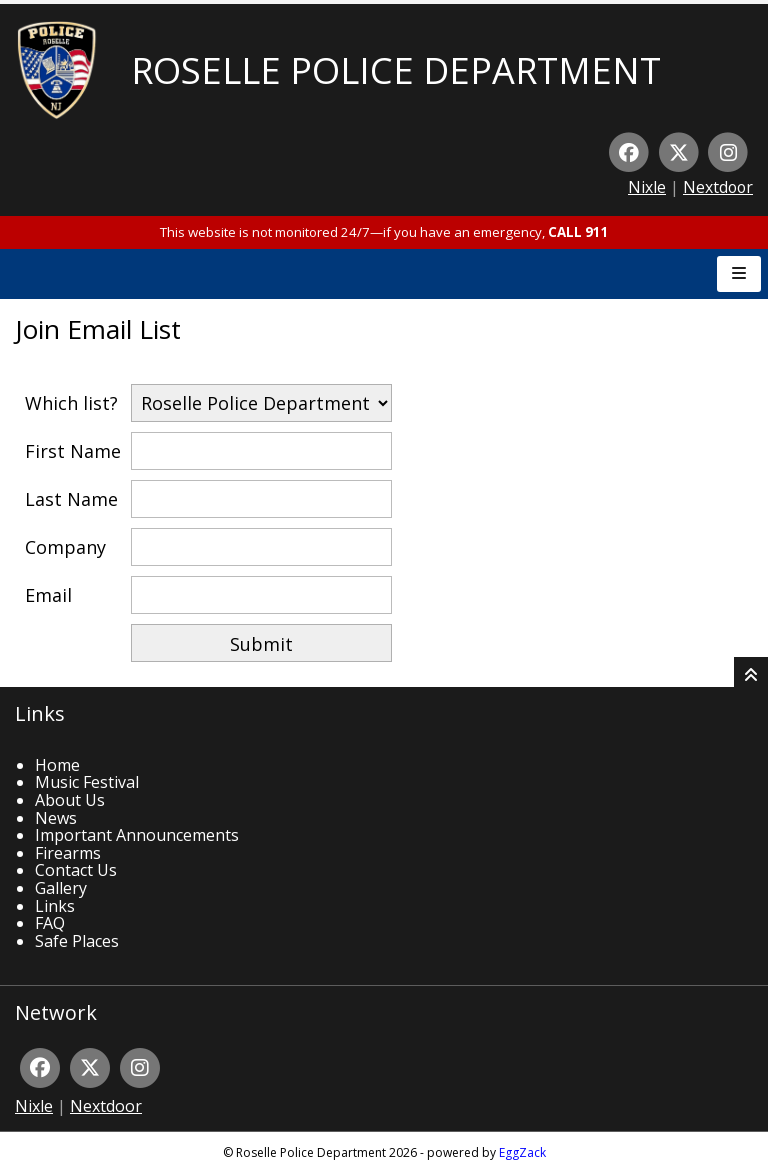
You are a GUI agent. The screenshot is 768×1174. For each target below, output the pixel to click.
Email (48, 595)
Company (65, 547)
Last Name (71, 499)
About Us (70, 800)
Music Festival (87, 782)
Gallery (61, 888)
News (56, 818)
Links (55, 906)
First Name (73, 451)
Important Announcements (137, 835)
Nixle (647, 187)
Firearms (68, 853)
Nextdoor (718, 187)
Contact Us (76, 870)
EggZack (522, 1152)
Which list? (71, 403)
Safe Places (77, 941)
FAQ (50, 923)
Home (57, 765)
